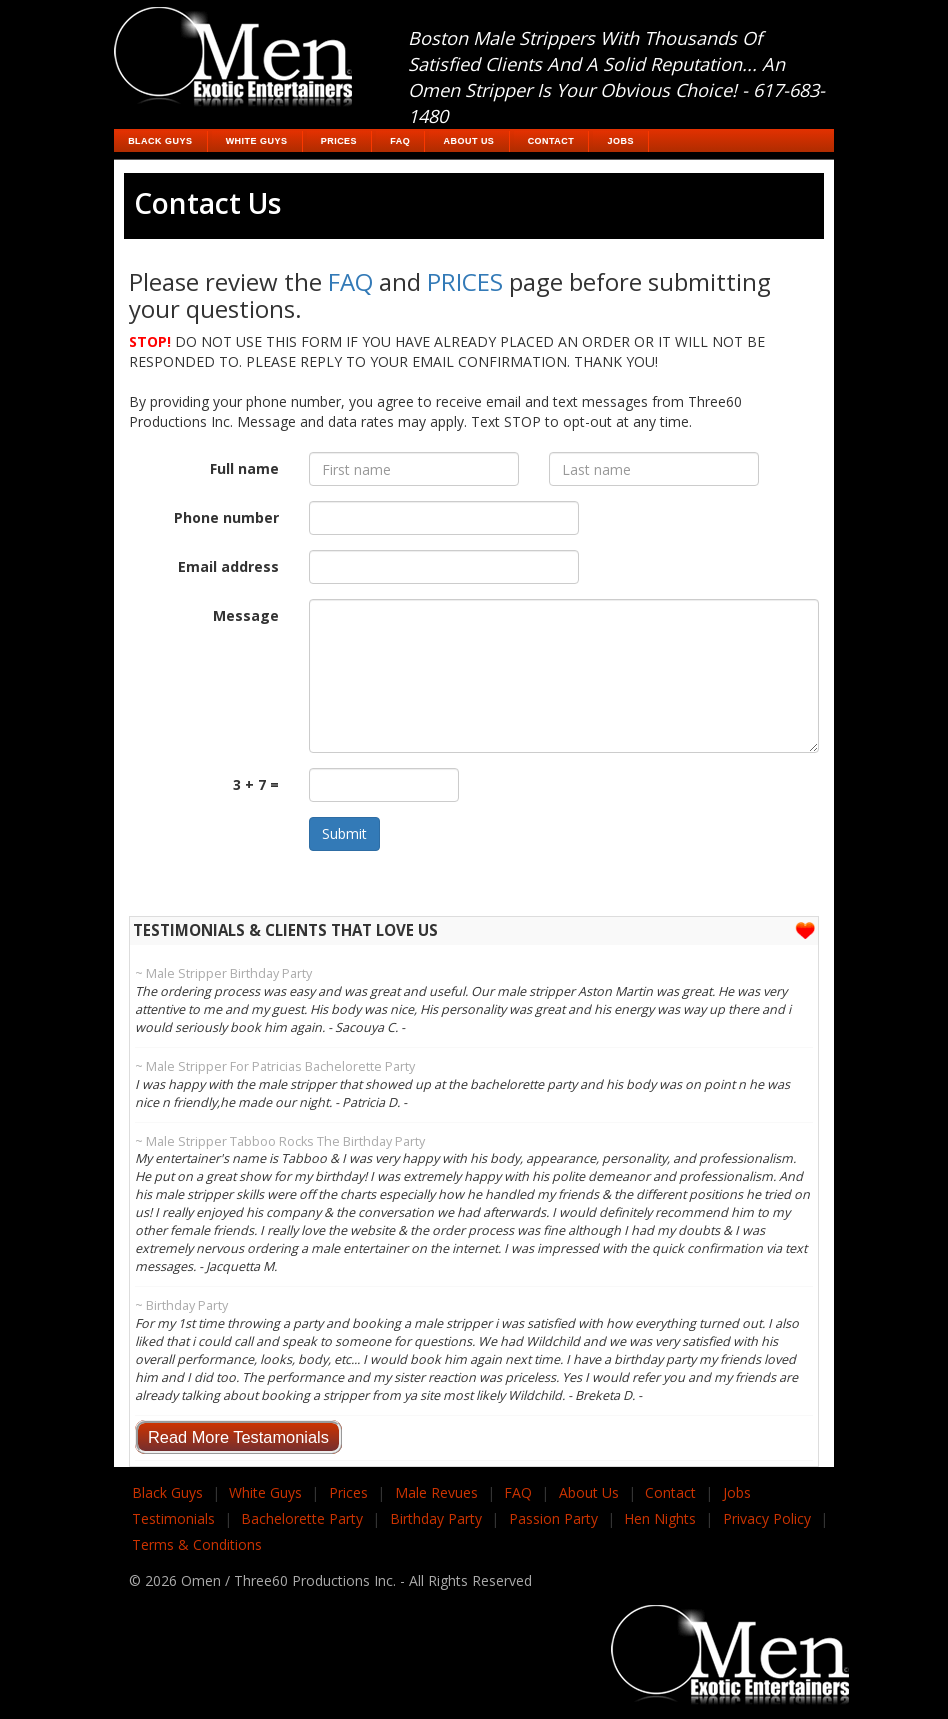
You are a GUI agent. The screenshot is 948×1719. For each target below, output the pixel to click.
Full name (244, 468)
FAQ (400, 141)
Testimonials (173, 1518)
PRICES (465, 281)
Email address (228, 566)
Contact (551, 141)
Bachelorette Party (302, 1518)
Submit (344, 833)
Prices (339, 141)
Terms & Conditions (197, 1544)
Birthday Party (436, 1518)
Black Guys (160, 141)
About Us (469, 141)
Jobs (621, 141)
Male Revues (436, 1492)
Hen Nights (660, 1518)
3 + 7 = (256, 784)
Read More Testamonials (238, 1437)
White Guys (257, 141)
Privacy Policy (767, 1518)
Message (246, 615)
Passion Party (553, 1518)
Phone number (226, 517)
